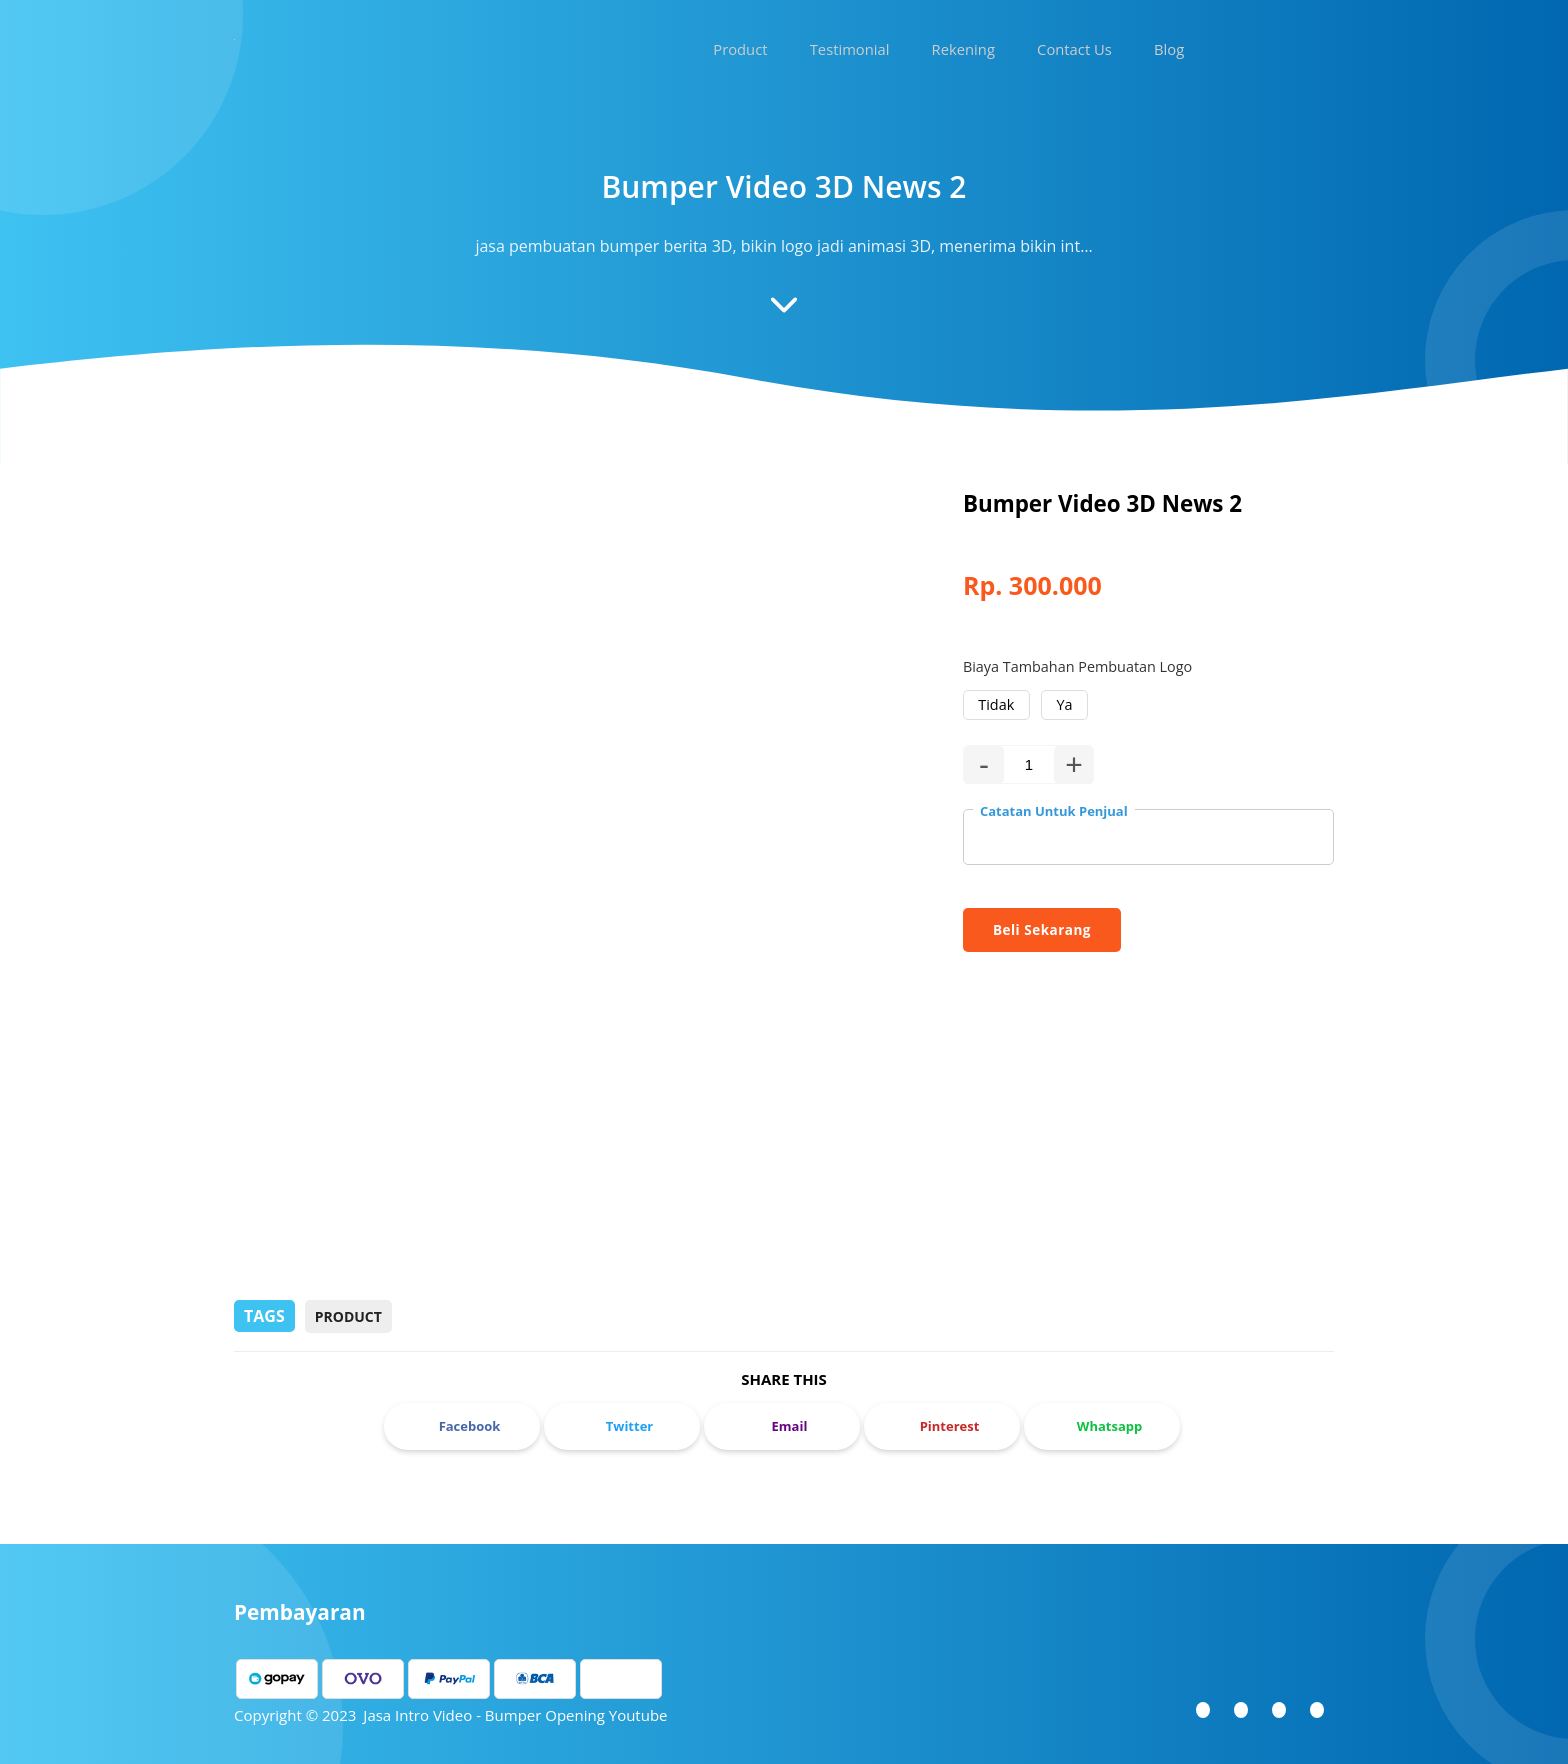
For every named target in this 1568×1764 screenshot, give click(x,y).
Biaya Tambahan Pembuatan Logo (1077, 666)
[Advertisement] (784, 1140)
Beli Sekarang (1042, 928)
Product (348, 1314)
